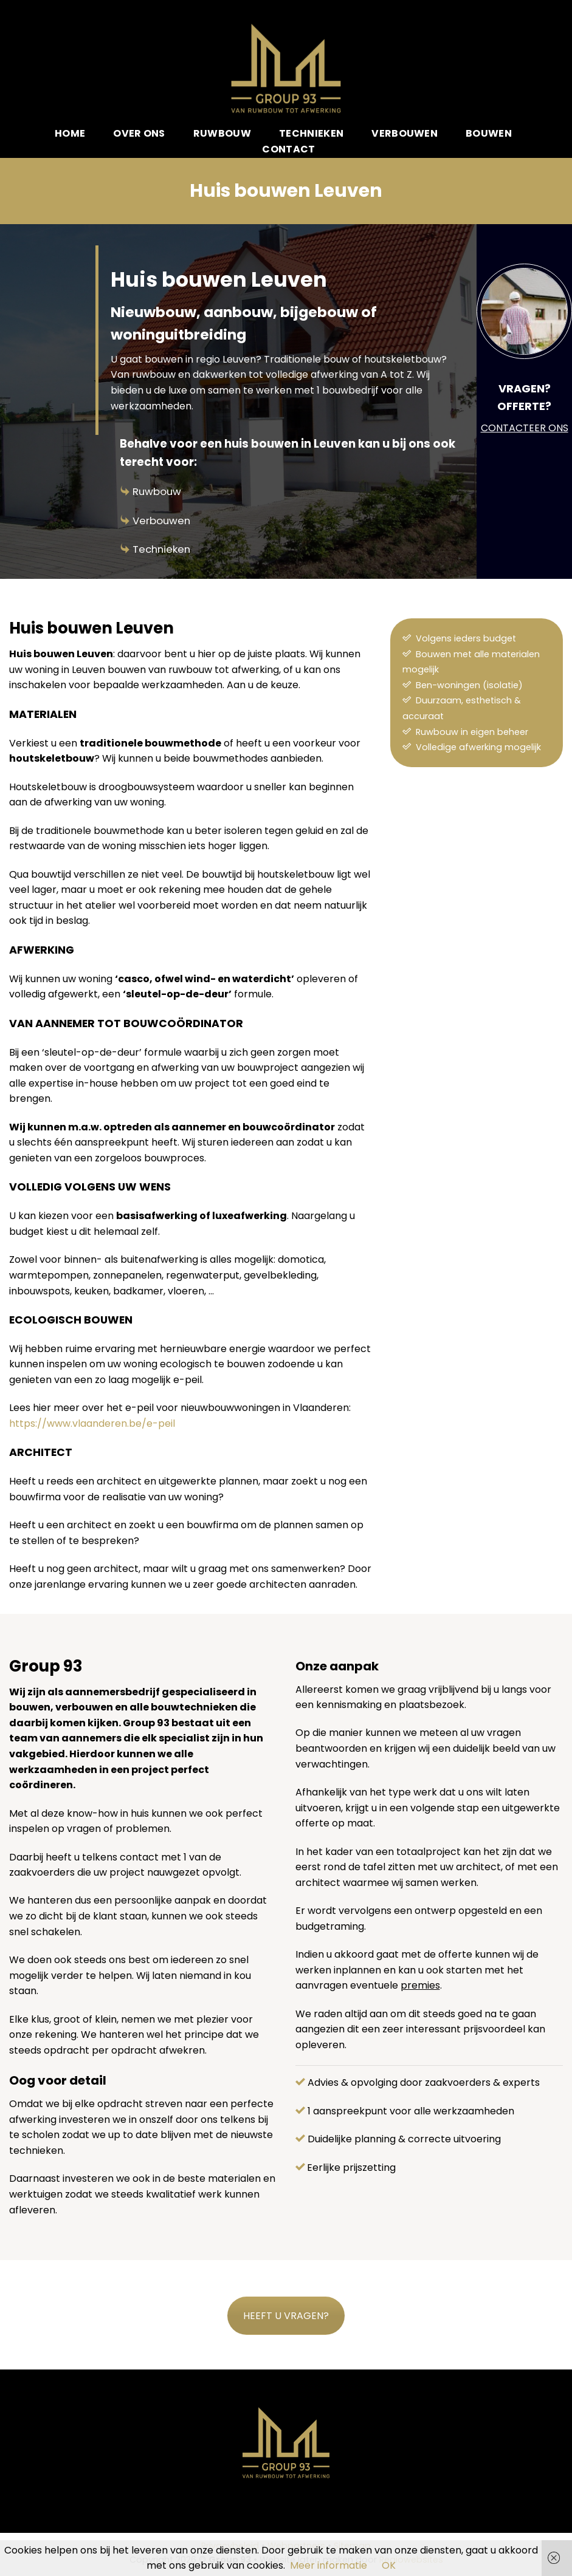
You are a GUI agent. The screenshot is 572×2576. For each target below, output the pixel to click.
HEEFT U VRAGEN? (286, 2316)
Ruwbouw (157, 491)
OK (389, 2565)
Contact (288, 149)
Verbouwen (161, 520)
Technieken (161, 549)
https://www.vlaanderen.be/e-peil (92, 1423)
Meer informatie (328, 2565)
